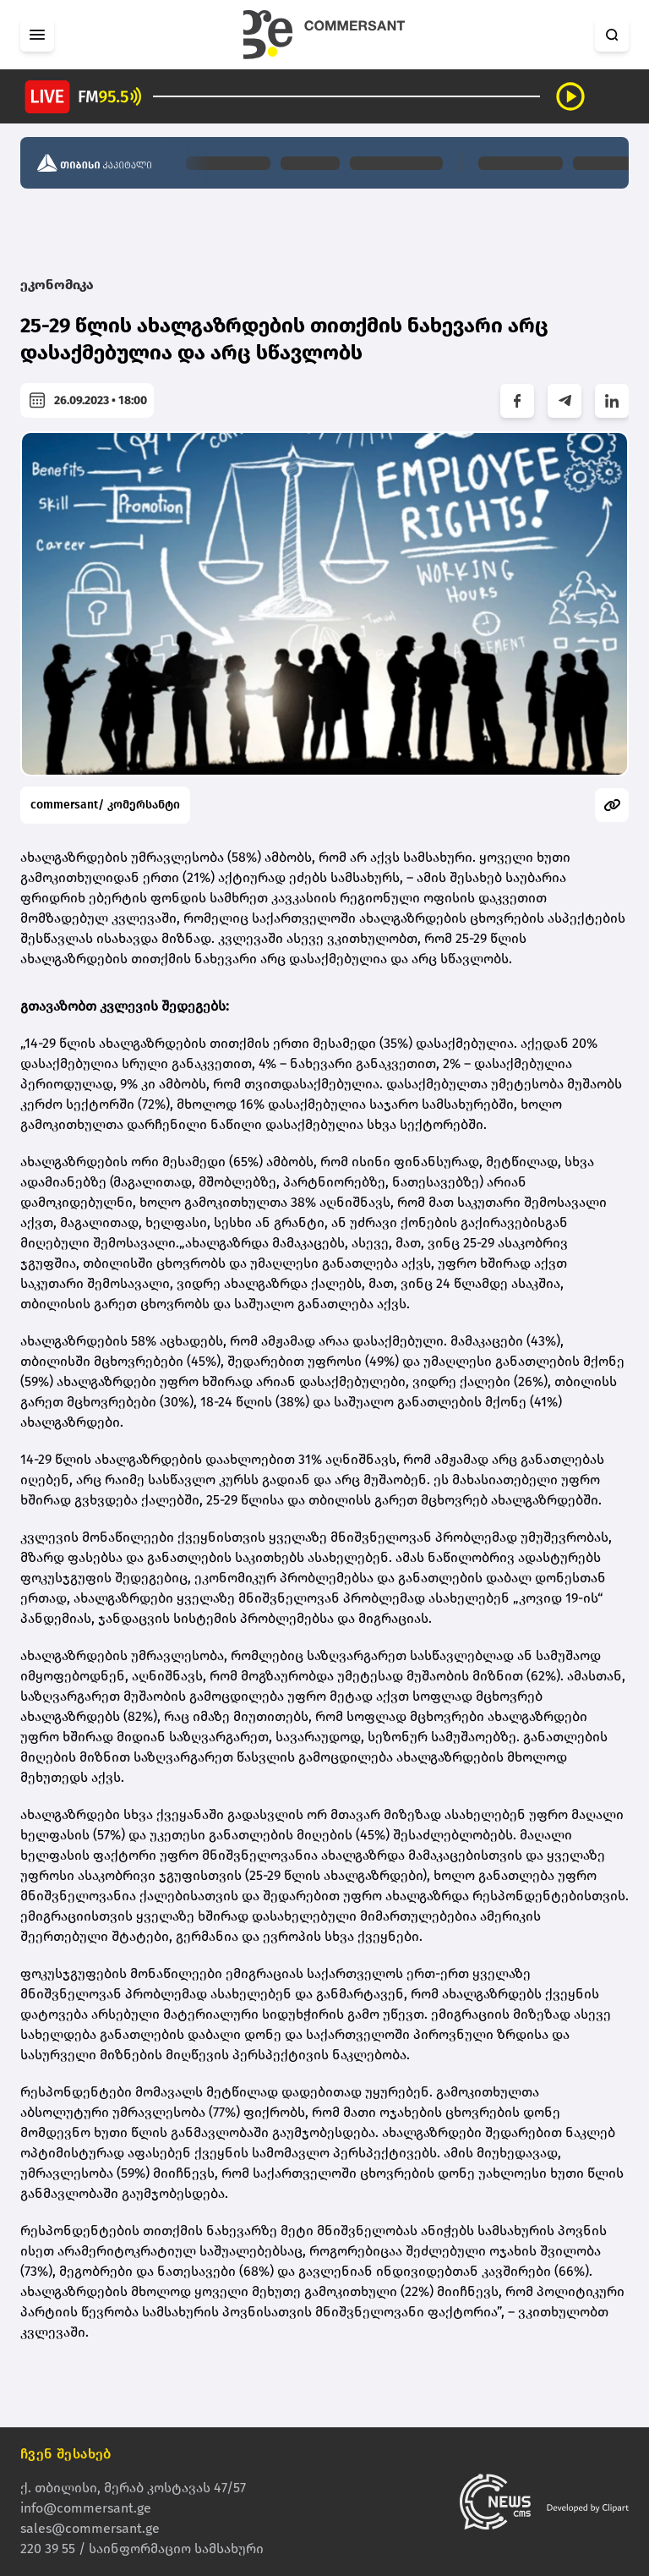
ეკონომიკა (57, 285)
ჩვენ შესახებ (66, 2454)
